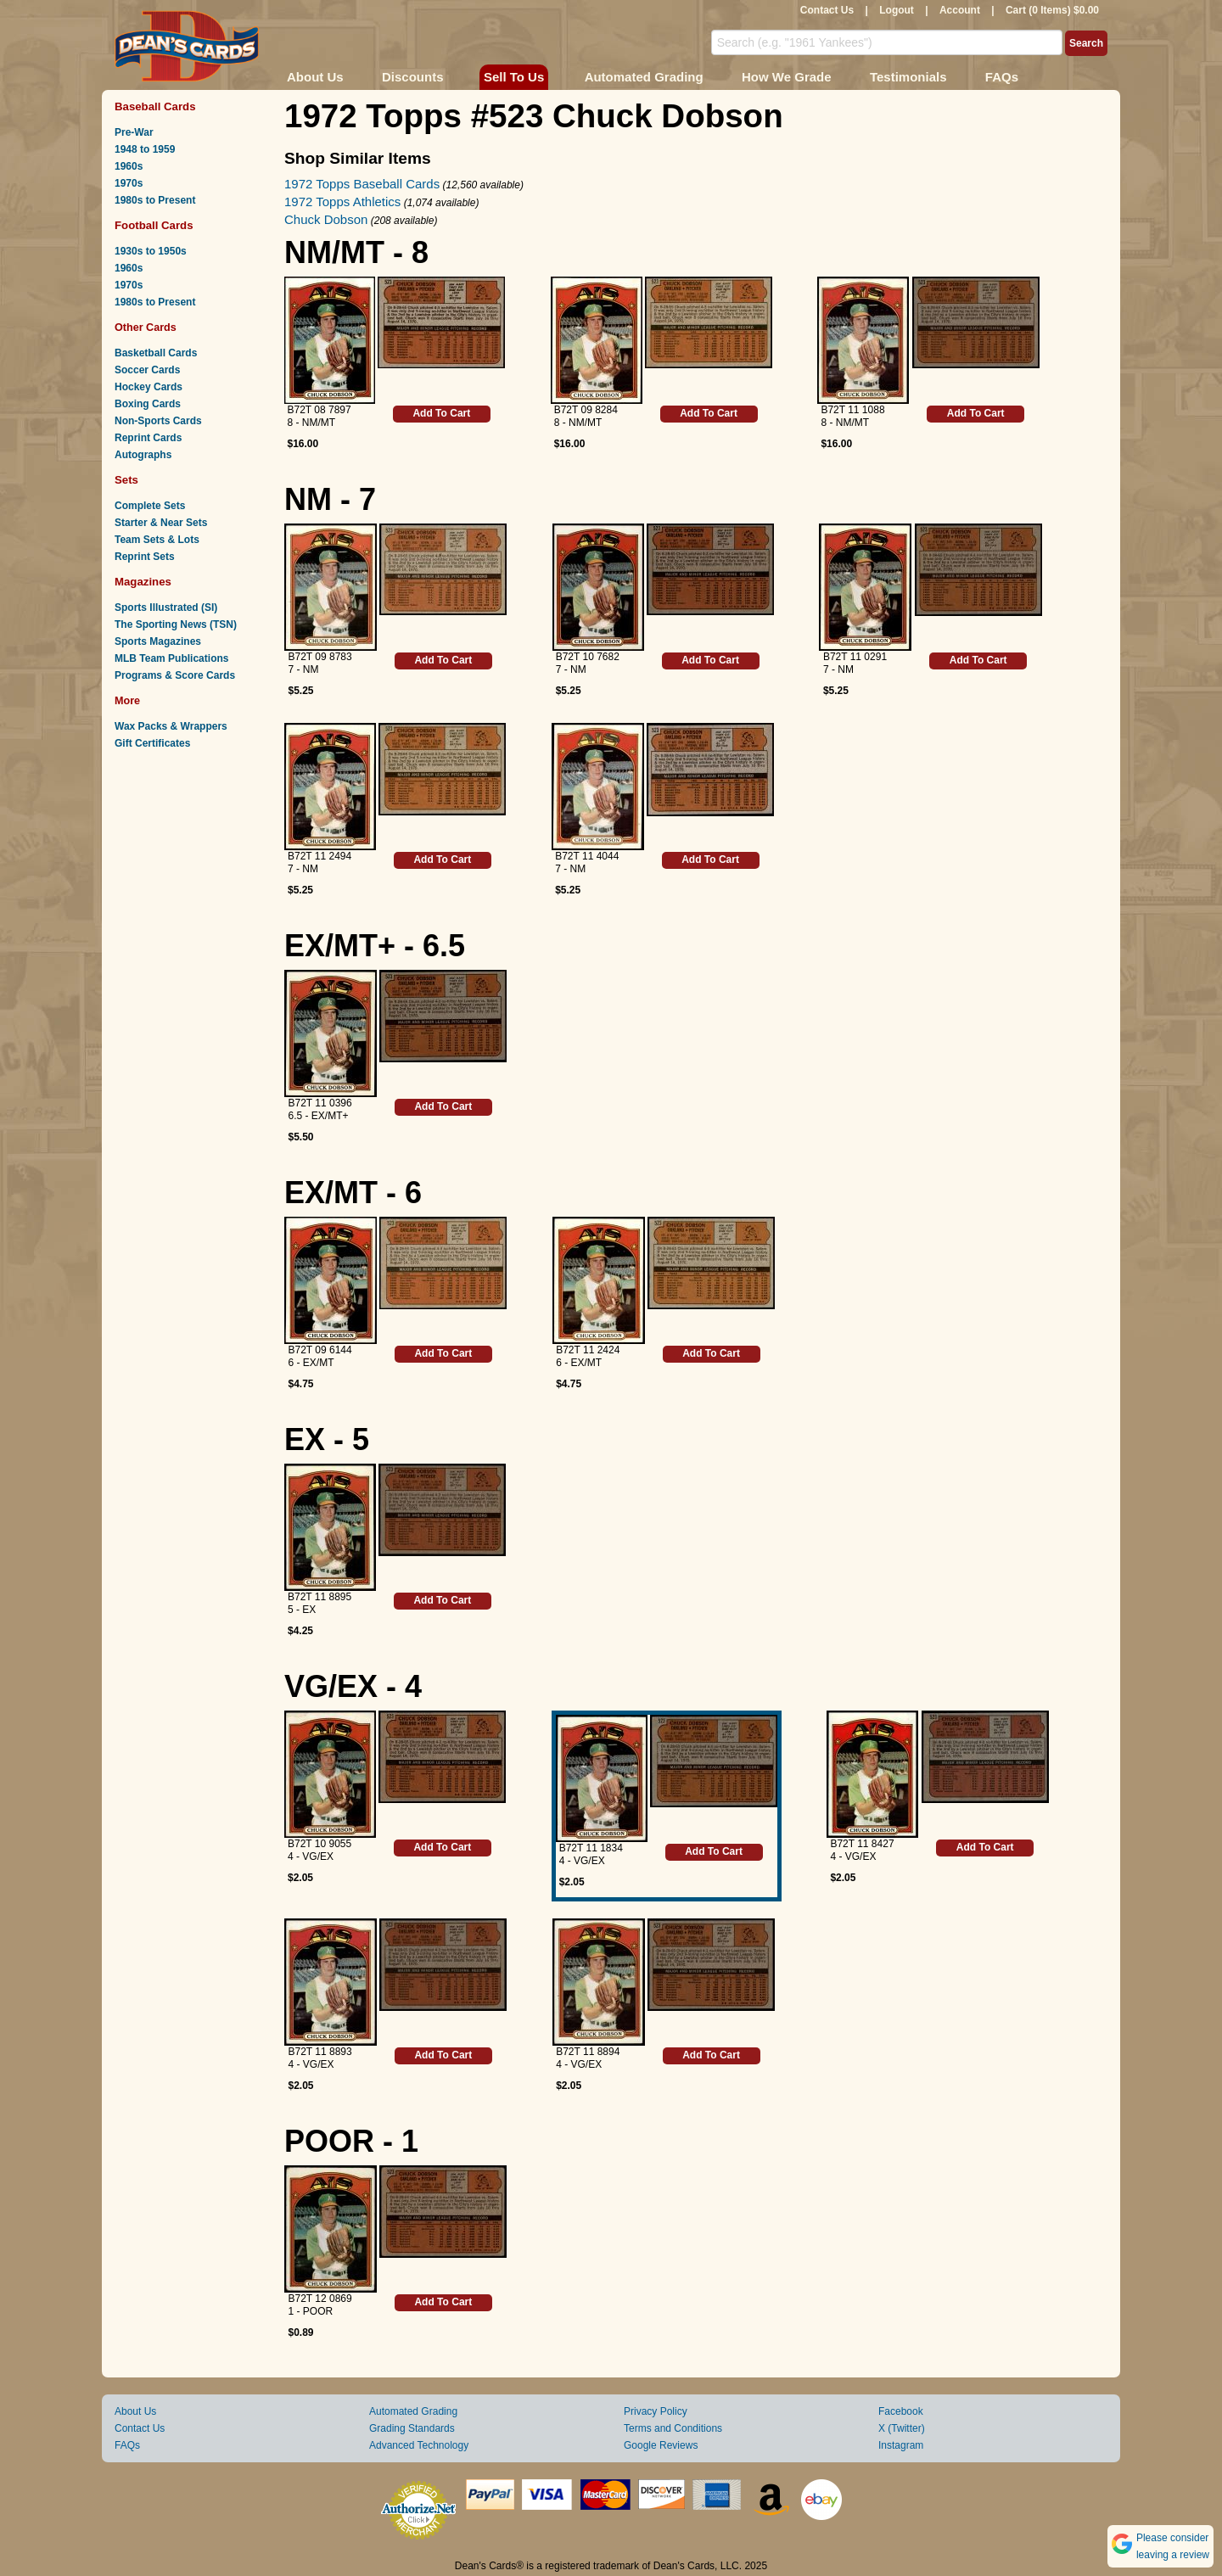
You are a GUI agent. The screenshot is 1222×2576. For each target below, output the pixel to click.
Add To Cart (441, 413)
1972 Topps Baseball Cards (362, 183)
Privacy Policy (655, 2411)
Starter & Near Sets (161, 523)
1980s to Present (155, 200)
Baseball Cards (155, 106)
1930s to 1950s (151, 251)
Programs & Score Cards (175, 675)
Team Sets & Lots (157, 540)
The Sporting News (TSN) (176, 624)
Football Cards (154, 225)
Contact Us (827, 10)
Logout (896, 10)
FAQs (1001, 77)
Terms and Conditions (673, 2428)
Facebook (900, 2411)
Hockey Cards (148, 387)
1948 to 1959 (145, 149)
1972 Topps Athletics (342, 201)
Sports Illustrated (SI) (166, 607)
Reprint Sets (145, 557)
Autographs (143, 455)
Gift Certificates (152, 743)
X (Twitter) (901, 2428)
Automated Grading (644, 77)
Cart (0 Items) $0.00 (1052, 10)
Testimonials (908, 77)
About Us (315, 77)
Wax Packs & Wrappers (171, 726)
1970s (129, 183)
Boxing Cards (148, 404)
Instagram (900, 2445)
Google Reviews (661, 2445)
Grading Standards (412, 2428)
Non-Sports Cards (158, 421)
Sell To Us (514, 77)
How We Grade (787, 77)
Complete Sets (150, 506)
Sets (126, 479)
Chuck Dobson (325, 219)
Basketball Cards (156, 353)
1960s (129, 166)
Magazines (143, 581)
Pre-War (134, 132)
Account (959, 10)
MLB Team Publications (171, 658)
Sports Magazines (158, 641)
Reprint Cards (148, 438)
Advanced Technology (418, 2445)
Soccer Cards (147, 370)
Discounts (413, 77)
